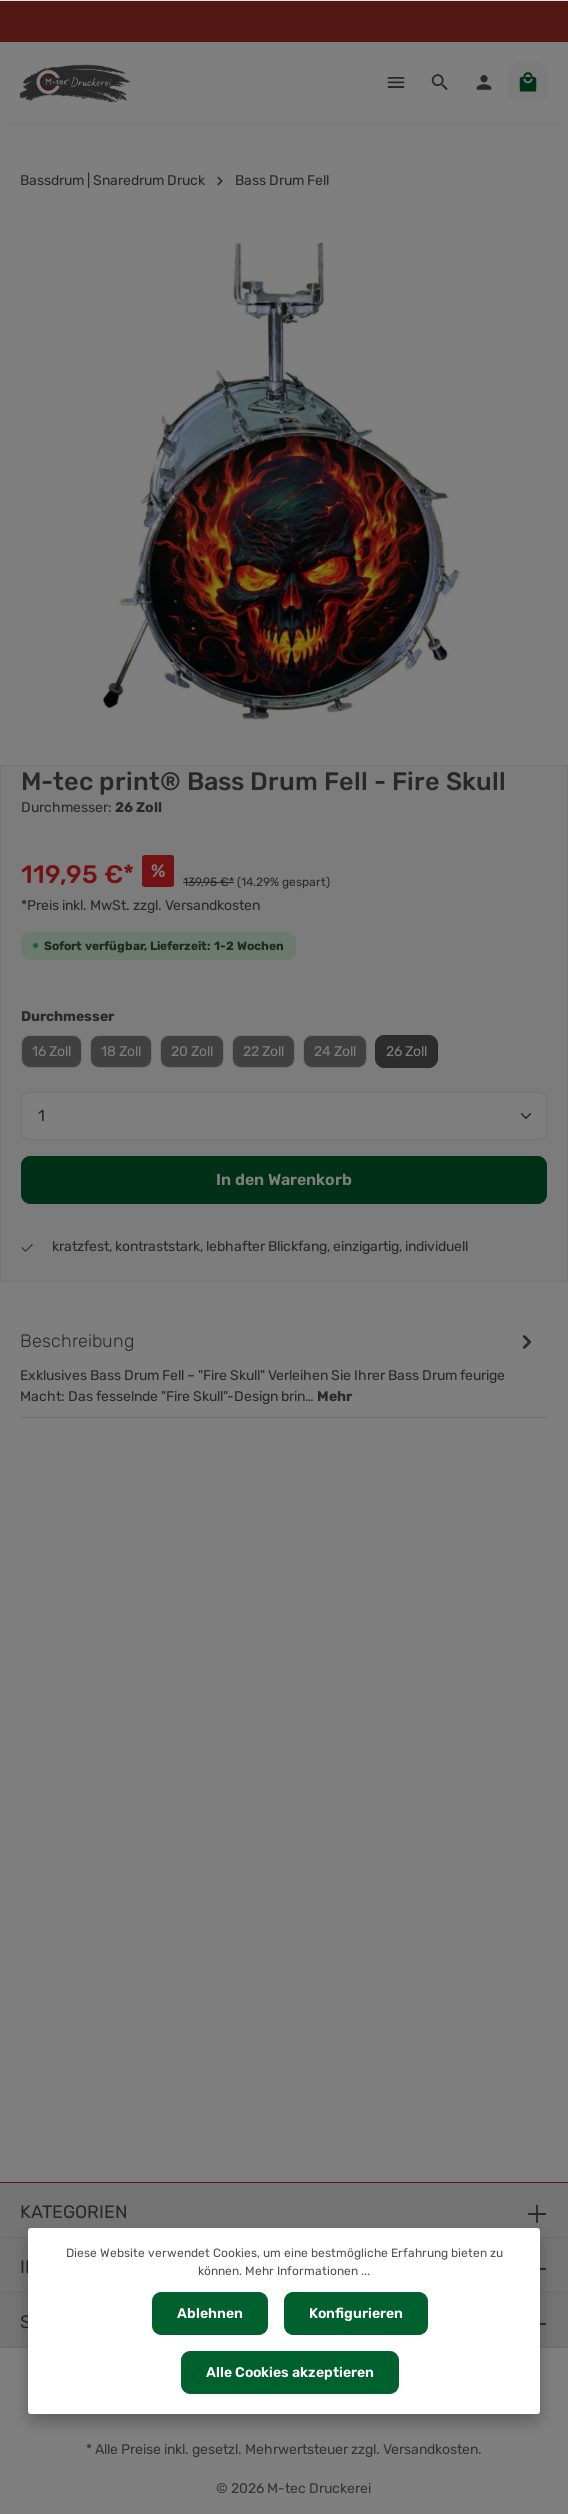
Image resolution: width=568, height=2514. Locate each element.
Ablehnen (210, 2313)
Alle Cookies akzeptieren (290, 2372)
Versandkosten (430, 2449)
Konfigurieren (356, 2313)
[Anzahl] (284, 1116)
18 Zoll (121, 1051)
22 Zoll (263, 1051)
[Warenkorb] (528, 82)
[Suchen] (440, 82)
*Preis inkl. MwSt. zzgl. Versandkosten (140, 905)
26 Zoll (406, 1051)
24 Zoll (335, 1051)
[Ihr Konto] (484, 82)
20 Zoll (192, 1051)
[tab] (279, 1367)
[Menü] (396, 82)
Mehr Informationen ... (307, 2271)
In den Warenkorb (284, 1179)
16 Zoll (51, 1051)
